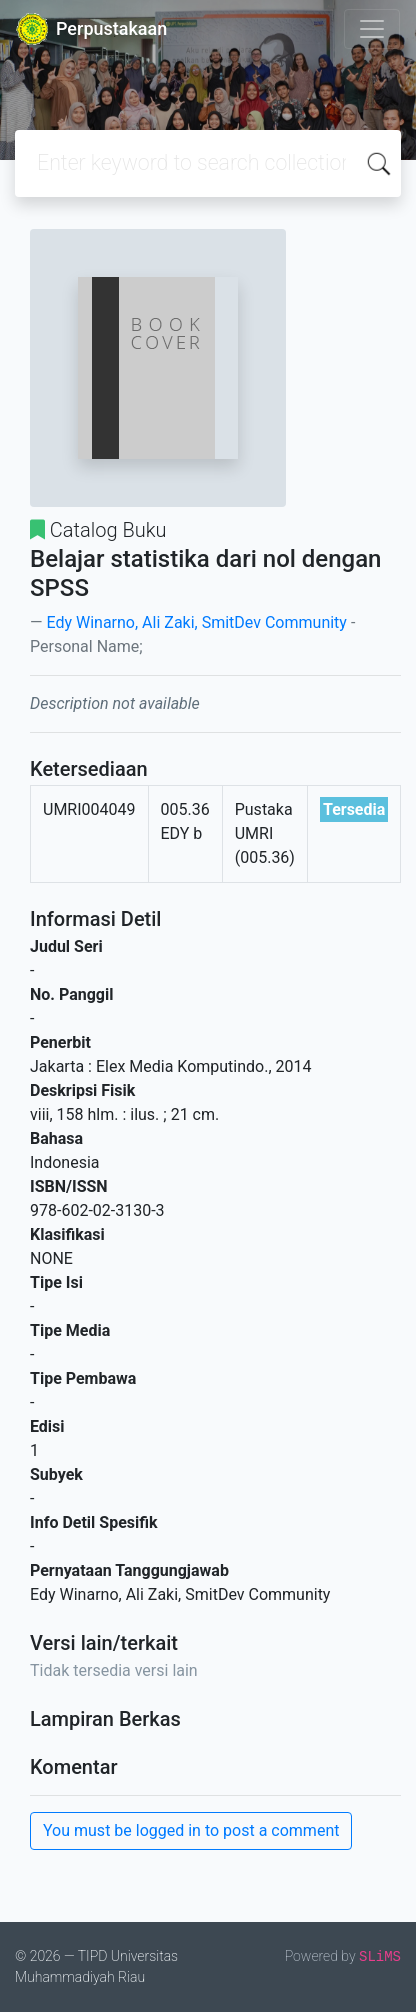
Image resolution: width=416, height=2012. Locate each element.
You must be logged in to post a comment (191, 1830)
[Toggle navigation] (372, 29)
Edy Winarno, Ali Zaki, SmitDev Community (196, 622)
